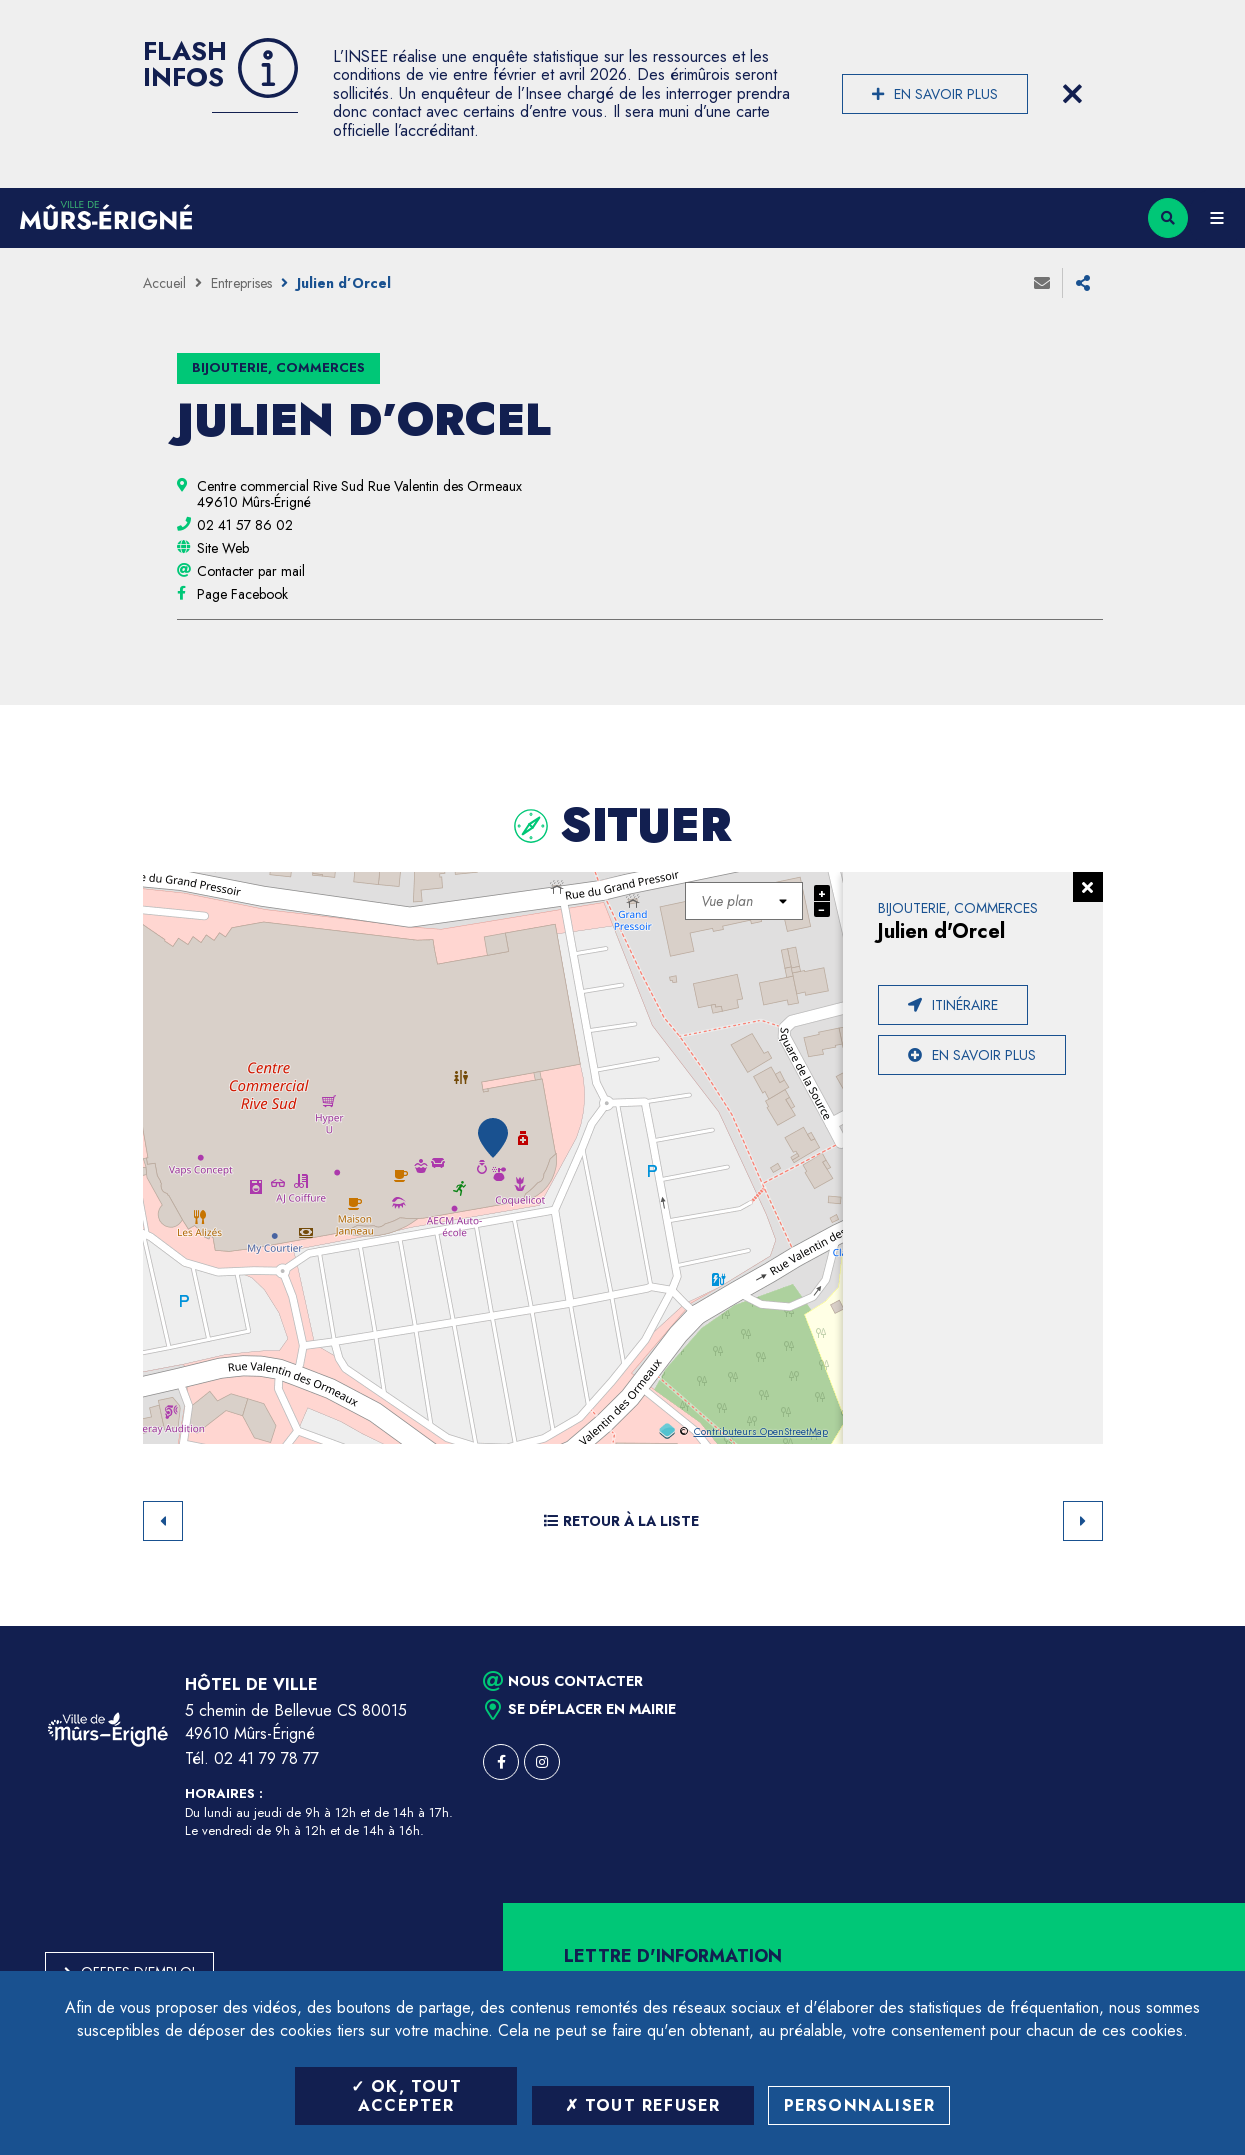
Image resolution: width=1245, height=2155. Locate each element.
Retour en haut (1195, 1626)
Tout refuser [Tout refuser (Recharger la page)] (643, 2105)
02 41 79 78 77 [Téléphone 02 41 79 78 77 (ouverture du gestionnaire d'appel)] (266, 1758)
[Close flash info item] (1073, 94)
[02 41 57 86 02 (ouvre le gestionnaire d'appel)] (245, 525)
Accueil (164, 283)
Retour (163, 1521)
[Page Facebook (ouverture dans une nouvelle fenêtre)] (242, 594)
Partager (1083, 283)
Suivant (1083, 1521)
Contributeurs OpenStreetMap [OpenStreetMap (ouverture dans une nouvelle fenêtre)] (761, 1432)
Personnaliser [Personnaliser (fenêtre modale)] (860, 2105)
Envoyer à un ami (1042, 283)
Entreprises (241, 283)
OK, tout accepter (406, 2096)
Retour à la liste (621, 1521)
